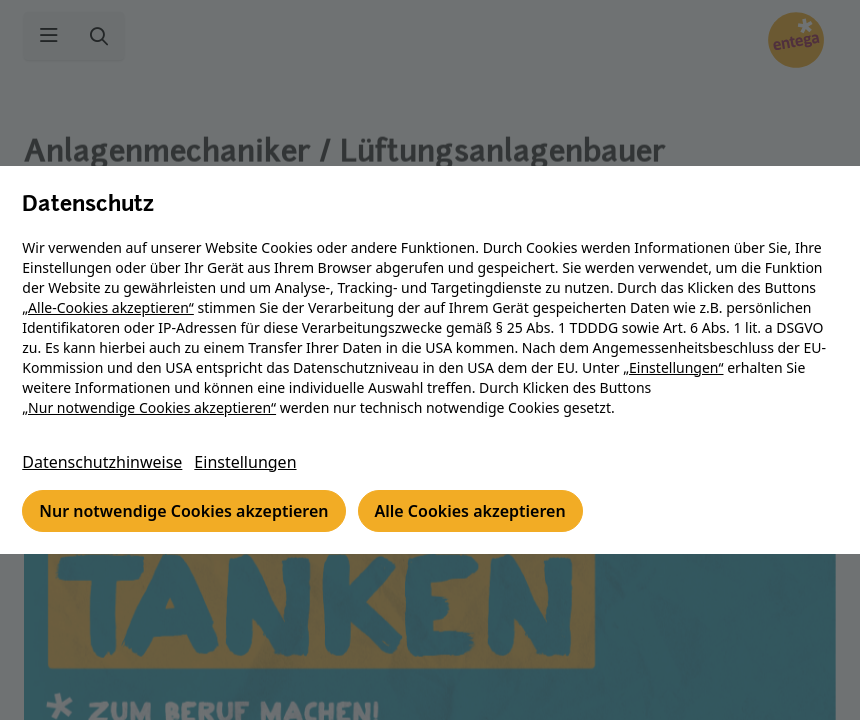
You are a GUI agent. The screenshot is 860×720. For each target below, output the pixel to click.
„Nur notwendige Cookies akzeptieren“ (151, 407)
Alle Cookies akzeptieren (471, 511)
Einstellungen (247, 462)
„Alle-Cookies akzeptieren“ (110, 307)
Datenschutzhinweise (104, 462)
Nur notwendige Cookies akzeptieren (185, 511)
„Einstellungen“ (675, 367)
